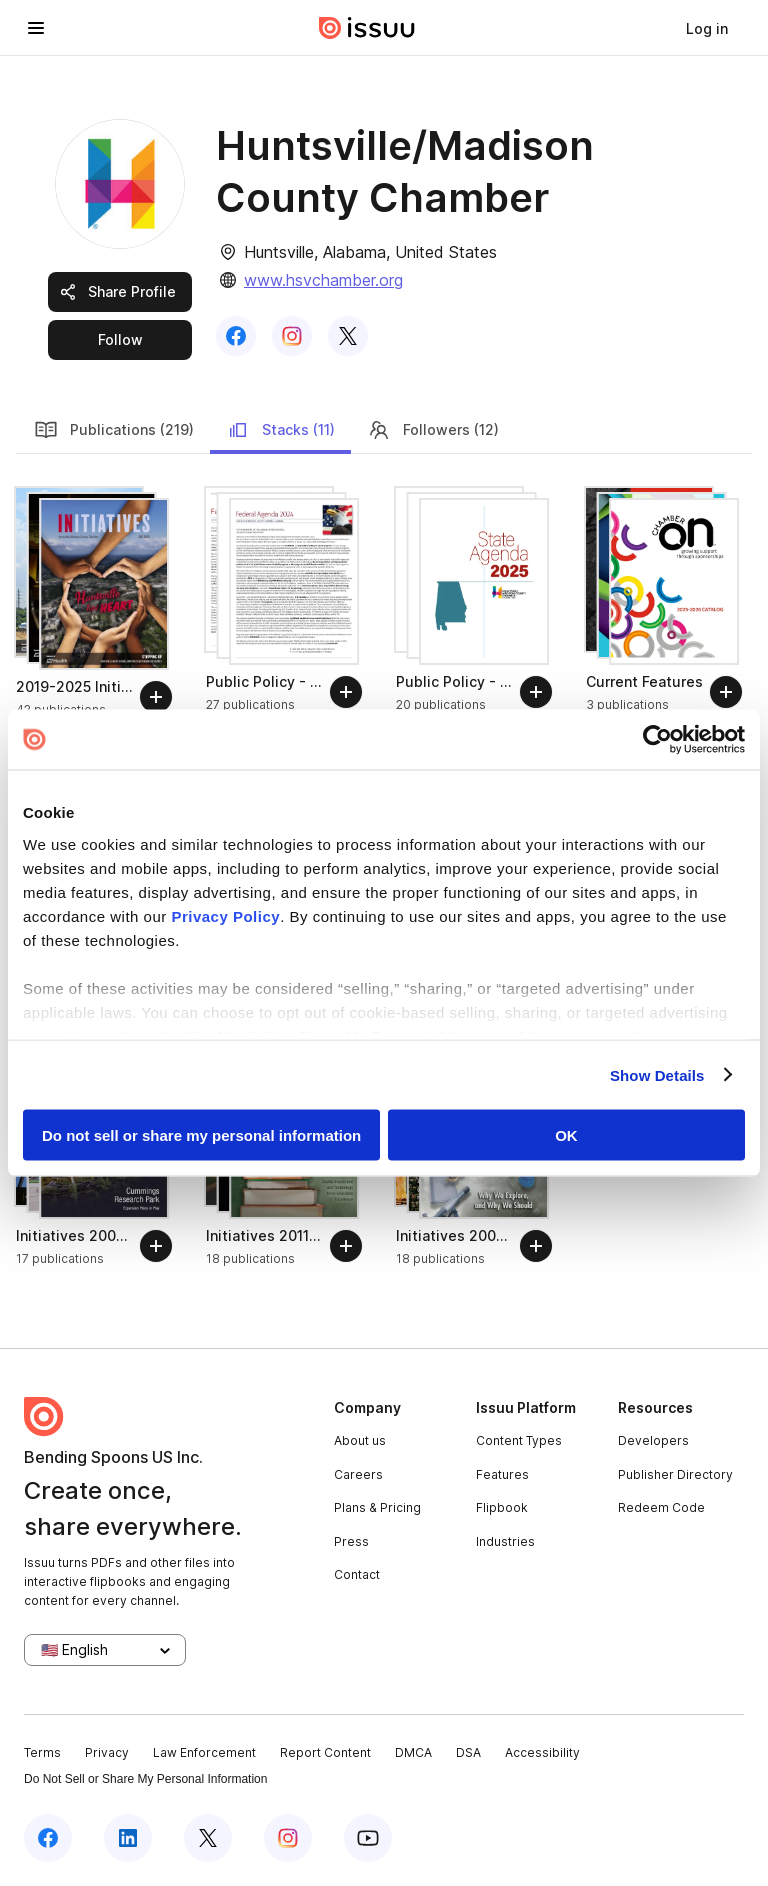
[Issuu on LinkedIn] (128, 1838)
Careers (358, 1474)
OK (566, 1135)
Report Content (325, 1752)
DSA (468, 1752)
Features (502, 1474)
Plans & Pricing (377, 1507)
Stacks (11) (280, 430)
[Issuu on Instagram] (288, 1838)
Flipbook (502, 1507)
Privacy (107, 1752)
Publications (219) (114, 430)
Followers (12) (433, 430)
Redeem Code (661, 1507)
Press (351, 1541)
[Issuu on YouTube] (368, 1838)
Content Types (519, 1440)
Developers (653, 1440)
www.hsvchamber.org (323, 280)
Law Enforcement (204, 1752)
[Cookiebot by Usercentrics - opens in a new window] (657, 740)
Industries (505, 1541)
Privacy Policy (225, 915)
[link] (707, 28)
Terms (42, 1752)
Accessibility (542, 1752)
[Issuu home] (367, 28)
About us (360, 1440)
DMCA (413, 1752)
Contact (357, 1574)
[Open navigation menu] (36, 28)
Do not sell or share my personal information (201, 1135)
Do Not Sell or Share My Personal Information (145, 1779)
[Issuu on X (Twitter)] (208, 1838)
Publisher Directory (675, 1474)
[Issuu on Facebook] (48, 1838)
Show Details (657, 1074)
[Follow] (156, 697)
